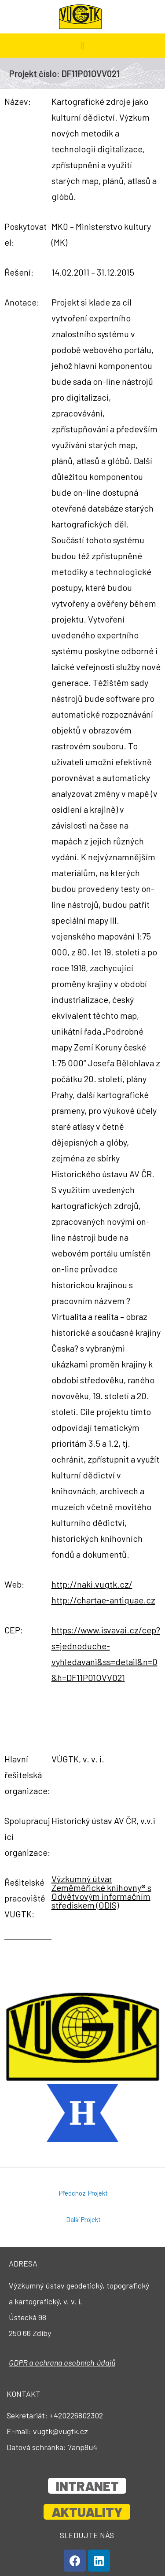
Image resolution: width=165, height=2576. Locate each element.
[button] (83, 45)
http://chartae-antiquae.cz (103, 1600)
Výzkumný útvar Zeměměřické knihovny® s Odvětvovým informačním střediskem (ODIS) (101, 1891)
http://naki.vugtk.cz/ (91, 1584)
